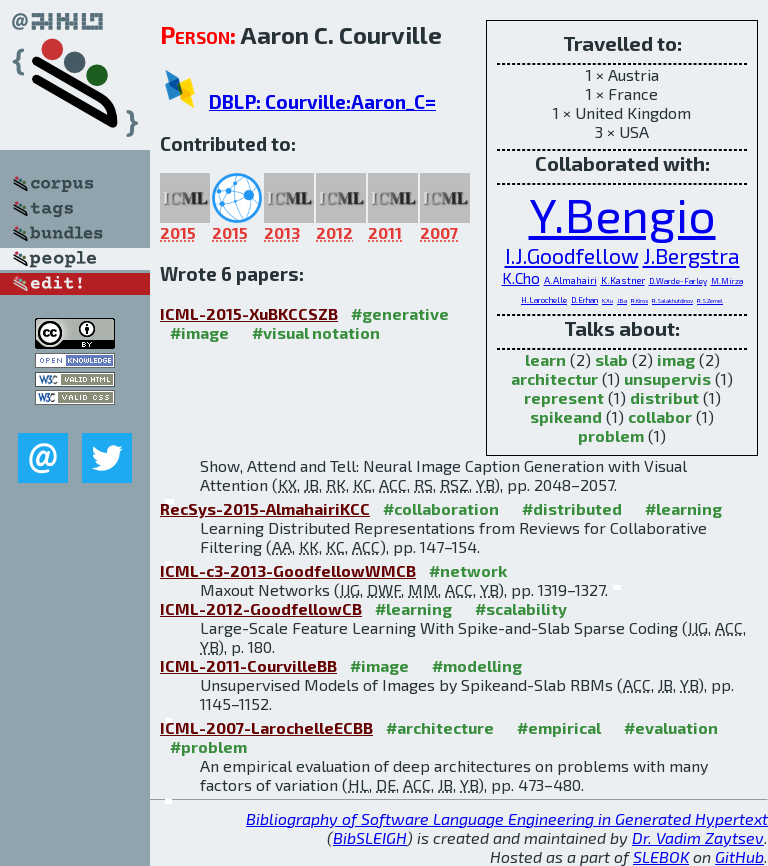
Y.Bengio (622, 214)
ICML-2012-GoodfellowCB (261, 608)
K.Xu (607, 300)
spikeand (566, 416)
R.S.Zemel (710, 300)
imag (676, 359)
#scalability (521, 608)
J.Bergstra (691, 255)
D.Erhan (584, 300)
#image (199, 332)
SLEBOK (661, 856)
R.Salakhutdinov (672, 300)
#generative (400, 313)
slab (611, 359)
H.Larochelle (544, 300)
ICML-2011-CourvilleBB (248, 665)
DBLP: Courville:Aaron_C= (322, 101)
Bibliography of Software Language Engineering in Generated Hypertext (507, 818)
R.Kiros (639, 300)
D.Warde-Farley (678, 281)
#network (468, 570)
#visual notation (316, 332)
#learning (683, 508)
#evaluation (671, 727)
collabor (660, 416)
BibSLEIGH (370, 837)
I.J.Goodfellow (572, 255)
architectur (554, 378)
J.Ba (622, 300)
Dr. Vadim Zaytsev (698, 837)
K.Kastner (623, 280)
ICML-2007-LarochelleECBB (266, 727)
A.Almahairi (570, 280)
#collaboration (441, 508)
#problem (208, 746)
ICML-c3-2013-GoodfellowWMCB (288, 570)
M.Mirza (727, 281)
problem (611, 435)
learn (545, 359)
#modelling (477, 665)
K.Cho (521, 278)
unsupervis (667, 378)
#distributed (572, 508)
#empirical (559, 727)
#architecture (440, 727)
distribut (664, 397)
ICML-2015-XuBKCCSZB (249, 313)
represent (564, 397)
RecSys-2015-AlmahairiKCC (265, 508)
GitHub (739, 856)
